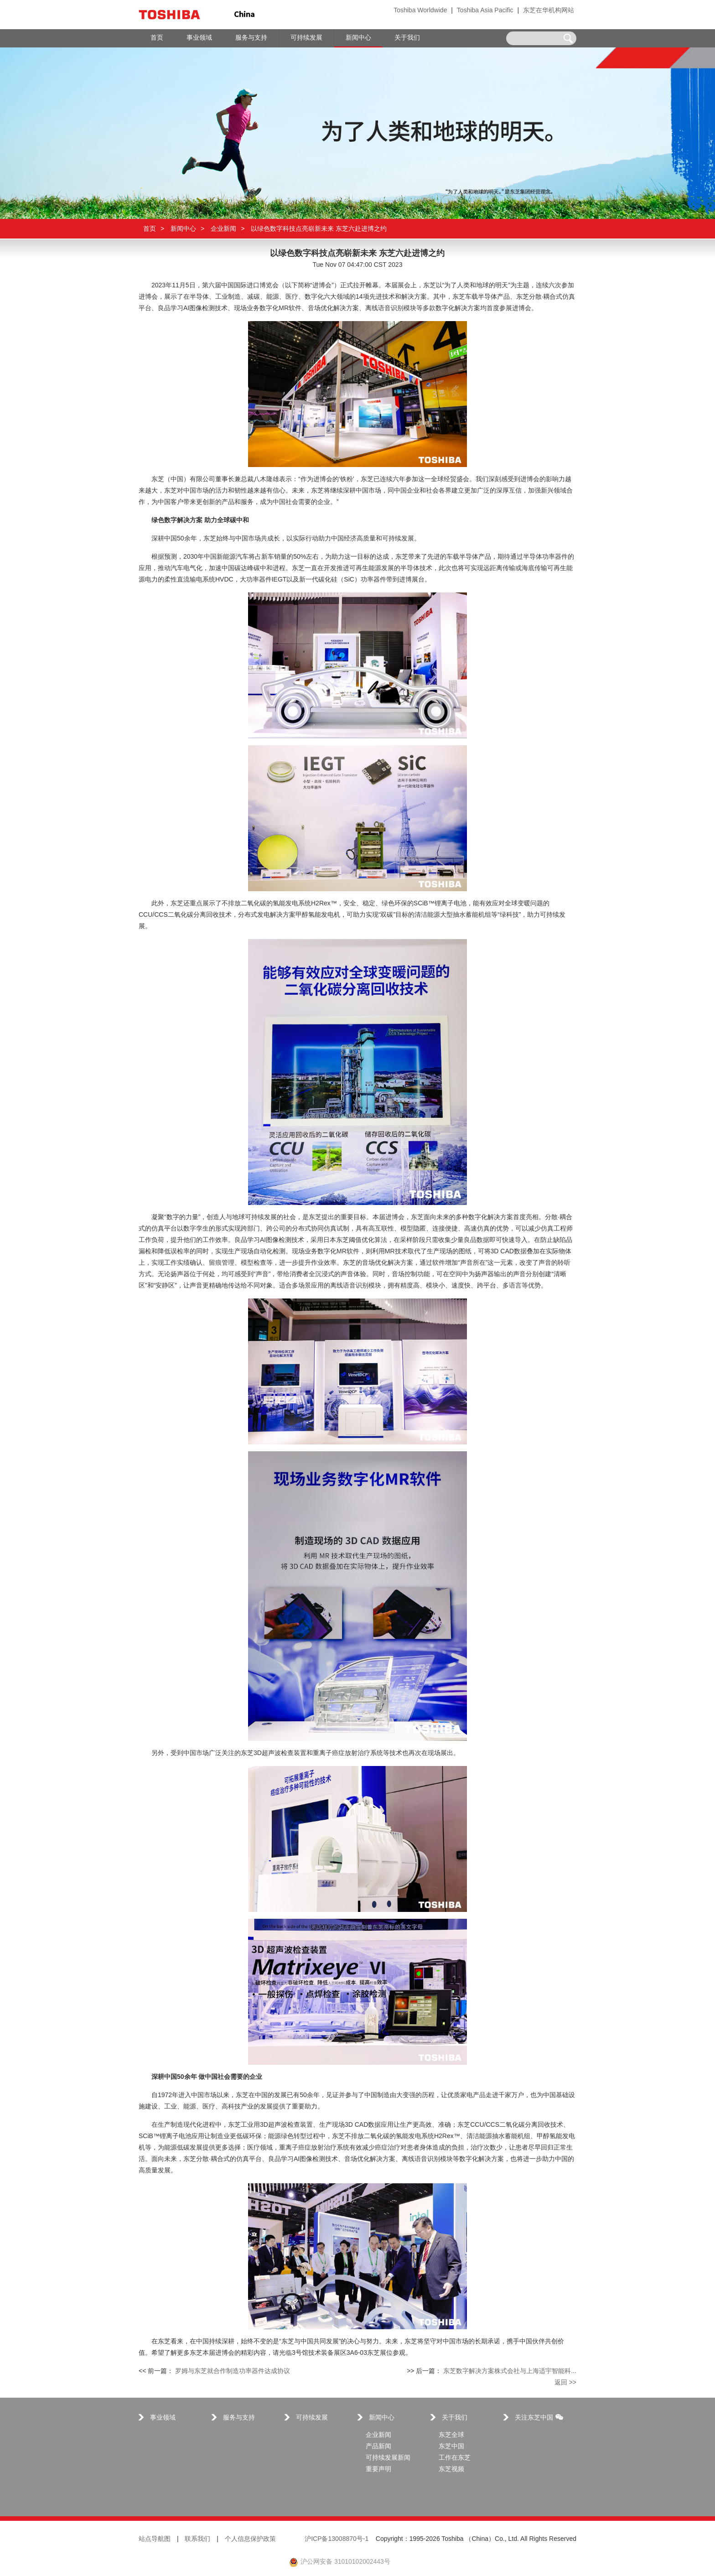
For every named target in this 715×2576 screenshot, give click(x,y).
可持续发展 (312, 2418)
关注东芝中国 (539, 2418)
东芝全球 (451, 2435)
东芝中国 (451, 2446)
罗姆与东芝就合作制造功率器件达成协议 (232, 2371)
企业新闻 (223, 228)
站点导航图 (155, 2539)
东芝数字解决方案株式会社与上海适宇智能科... (509, 2371)
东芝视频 (451, 2469)
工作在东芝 (455, 2458)
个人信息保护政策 (250, 2539)
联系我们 (197, 2539)
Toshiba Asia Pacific (485, 10)
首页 (149, 228)
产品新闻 (378, 2446)
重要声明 (378, 2469)
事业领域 (163, 2418)
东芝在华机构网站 (548, 10)
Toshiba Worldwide (420, 10)
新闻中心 (183, 228)
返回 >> (565, 2382)
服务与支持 (239, 2418)
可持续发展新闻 (388, 2458)
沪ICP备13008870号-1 (336, 2539)
